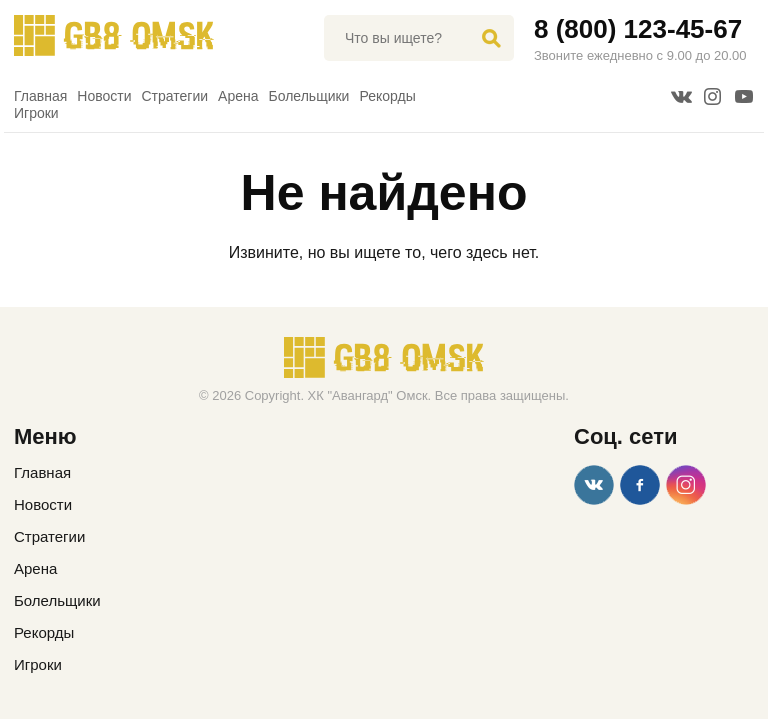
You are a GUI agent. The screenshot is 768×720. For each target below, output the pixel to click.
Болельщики (309, 96)
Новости (104, 96)
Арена (238, 96)
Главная (40, 96)
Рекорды (387, 96)
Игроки (36, 113)
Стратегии (175, 96)
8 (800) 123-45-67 (638, 29)
